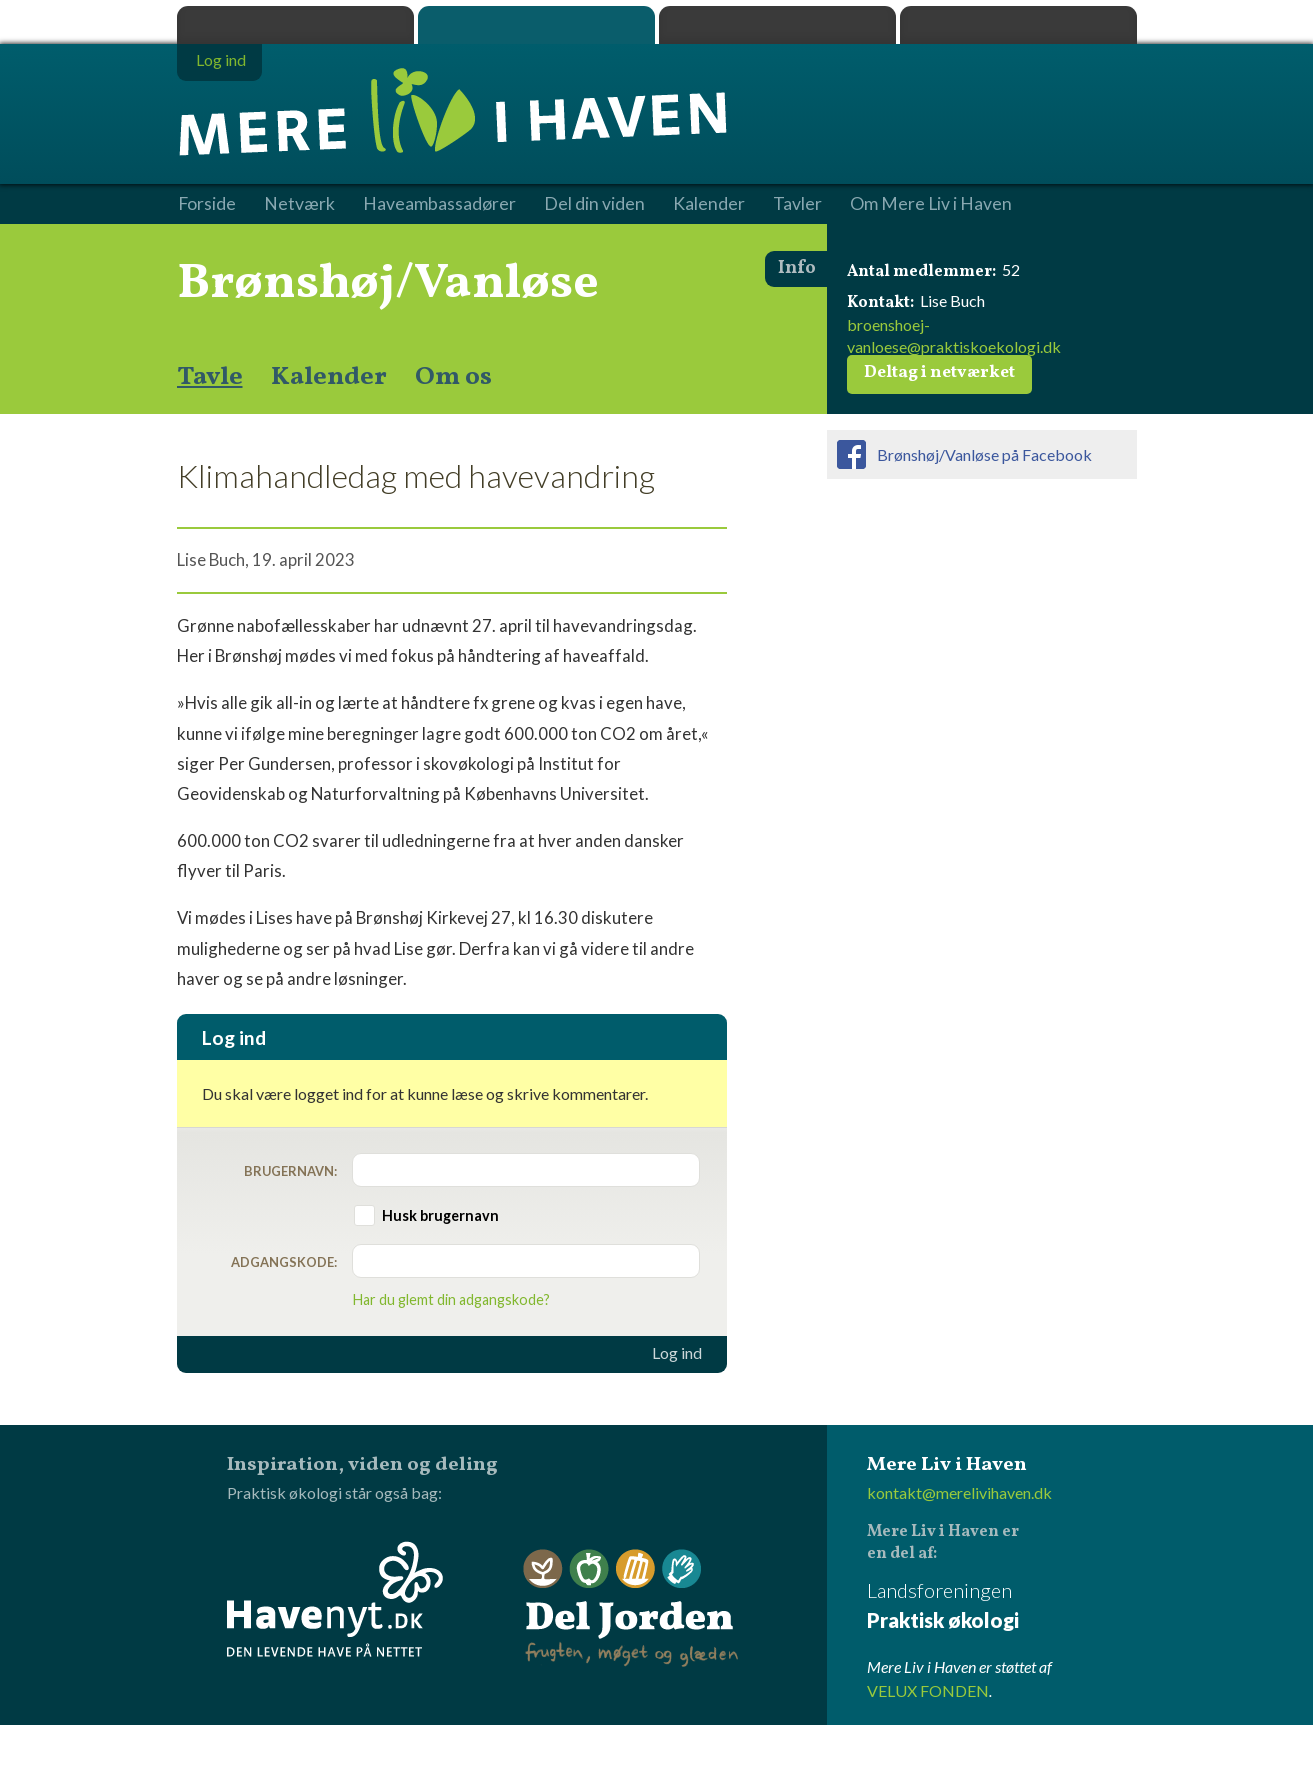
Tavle (210, 377)
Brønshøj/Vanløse (388, 284)
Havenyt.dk (1018, 25)
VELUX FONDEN (928, 1690)
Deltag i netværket (939, 373)
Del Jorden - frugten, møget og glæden (631, 1608)
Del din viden (594, 204)
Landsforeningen (1002, 1606)
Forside (207, 204)
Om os (453, 377)
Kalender (329, 377)
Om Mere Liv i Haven (931, 204)
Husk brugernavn (440, 1215)
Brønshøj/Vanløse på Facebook (984, 454)
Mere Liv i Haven (536, 25)
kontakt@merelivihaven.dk (959, 1492)
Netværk (299, 204)
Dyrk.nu (777, 25)
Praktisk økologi (295, 25)
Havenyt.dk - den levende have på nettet (335, 1599)
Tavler (797, 204)
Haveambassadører (439, 204)
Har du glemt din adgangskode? (451, 1299)
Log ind (677, 1353)
